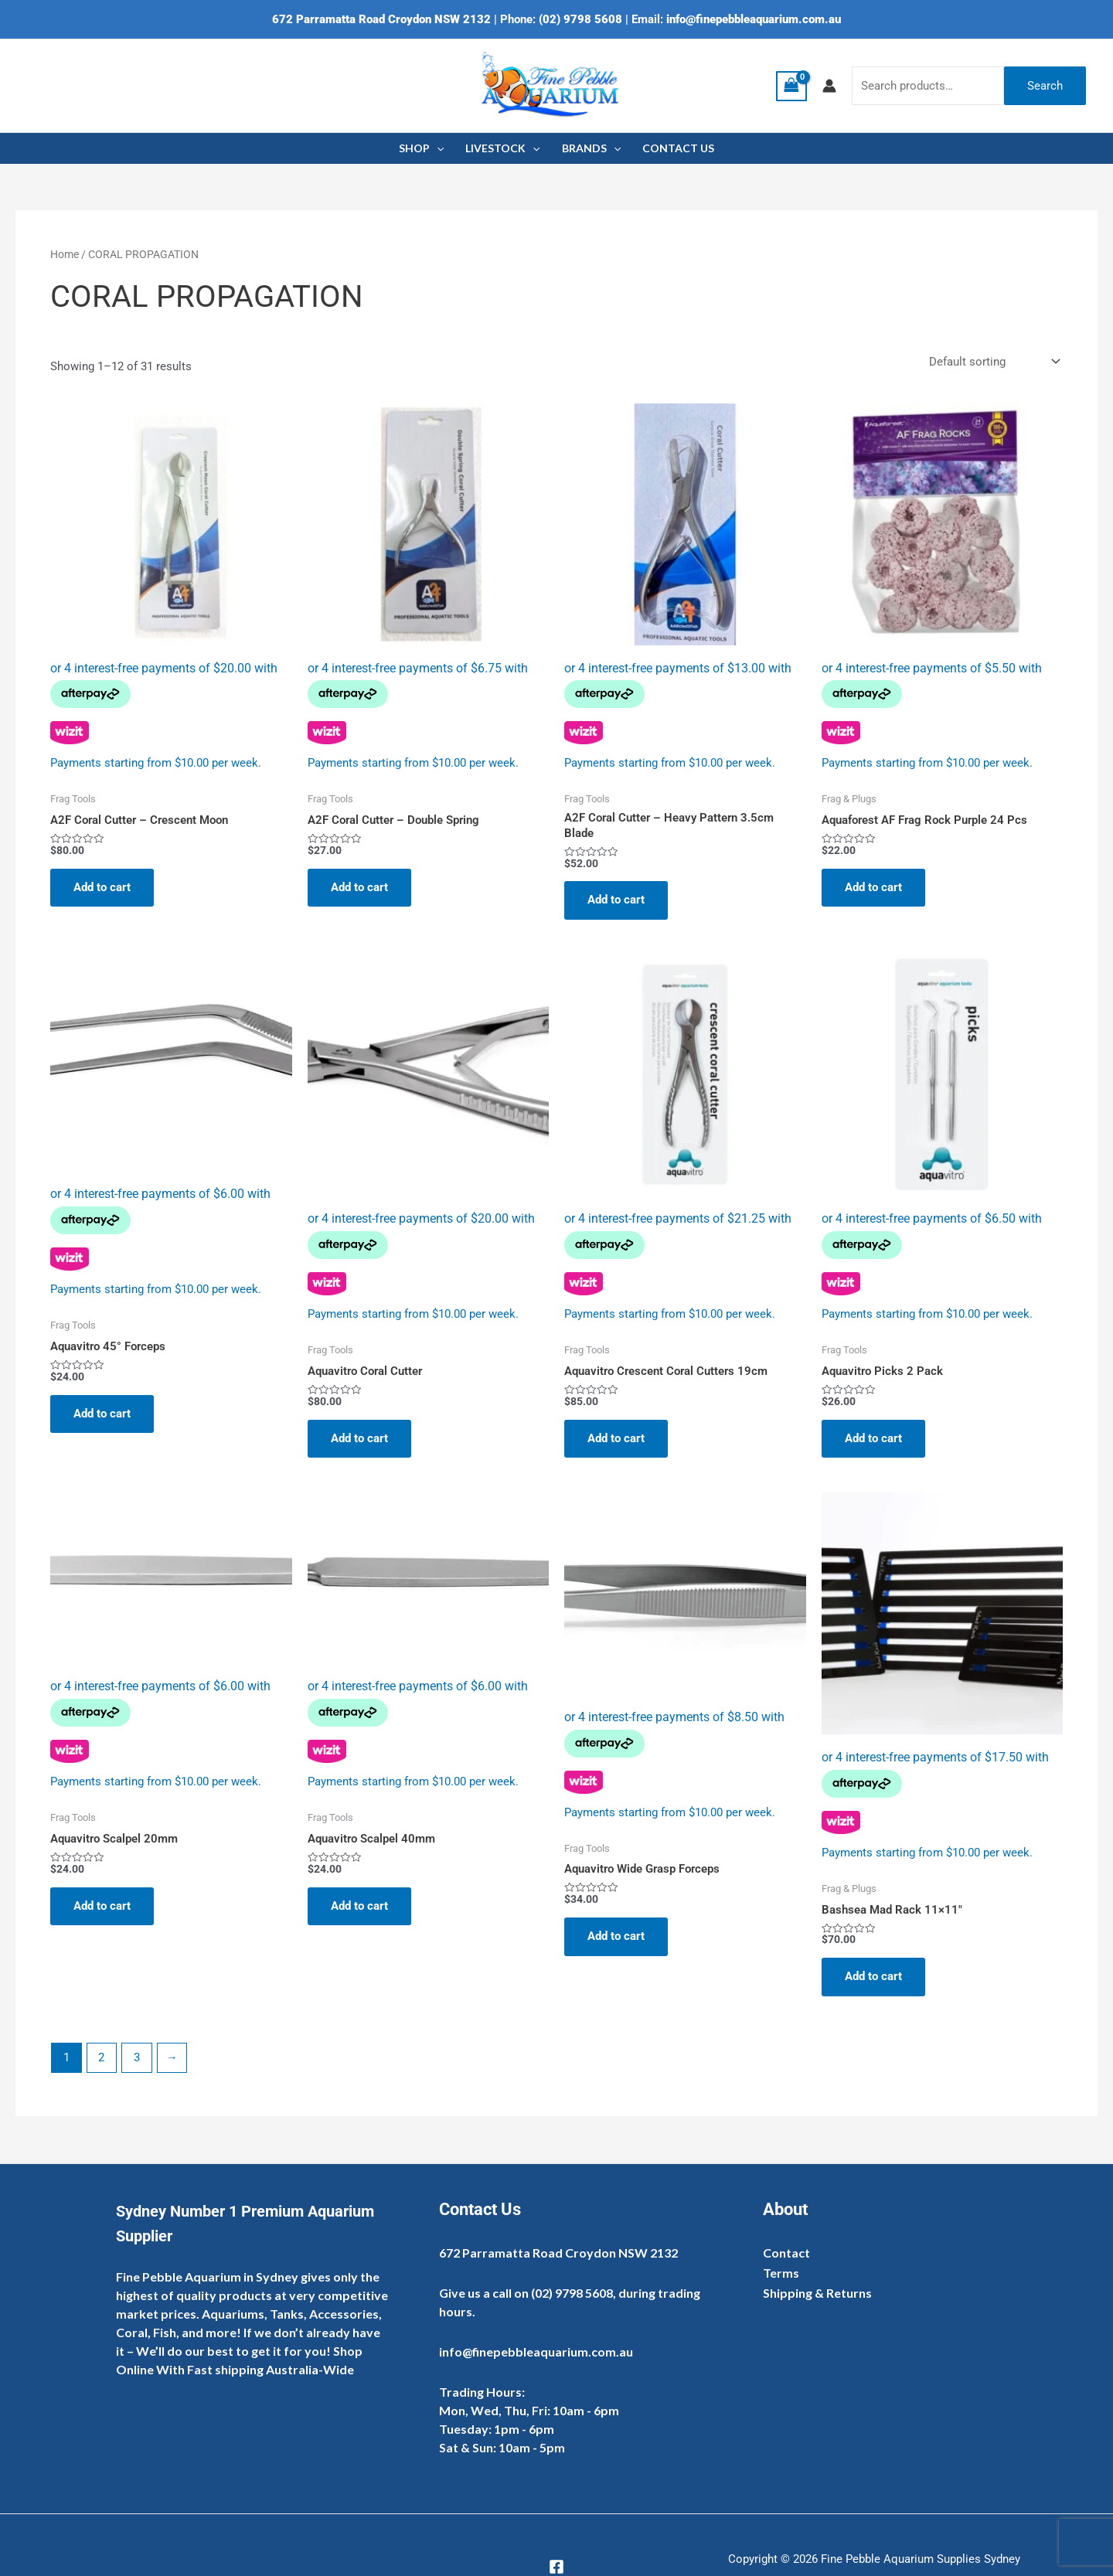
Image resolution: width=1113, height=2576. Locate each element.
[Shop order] (993, 362)
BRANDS (591, 148)
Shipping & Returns (817, 2292)
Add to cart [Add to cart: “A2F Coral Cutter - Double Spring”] (359, 887)
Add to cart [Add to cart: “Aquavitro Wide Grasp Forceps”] (616, 1936)
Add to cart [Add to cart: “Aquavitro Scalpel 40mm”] (359, 1906)
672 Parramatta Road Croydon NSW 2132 (381, 19)
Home (64, 254)
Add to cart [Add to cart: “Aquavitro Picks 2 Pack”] (873, 1438)
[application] (437, 148)
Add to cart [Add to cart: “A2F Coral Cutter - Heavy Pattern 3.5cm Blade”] (616, 900)
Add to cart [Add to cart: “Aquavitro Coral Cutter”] (359, 1438)
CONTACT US (678, 148)
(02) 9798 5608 (580, 19)
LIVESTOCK (502, 148)
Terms (781, 2272)
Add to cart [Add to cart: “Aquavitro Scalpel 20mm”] (102, 1906)
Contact (786, 2252)
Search (1045, 86)
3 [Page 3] (137, 2057)
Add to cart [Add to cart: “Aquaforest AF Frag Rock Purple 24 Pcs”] (873, 887)
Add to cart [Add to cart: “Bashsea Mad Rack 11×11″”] (873, 1976)
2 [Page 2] (101, 2057)
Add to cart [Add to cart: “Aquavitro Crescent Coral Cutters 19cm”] (616, 1438)
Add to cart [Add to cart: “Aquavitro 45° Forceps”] (102, 1414)
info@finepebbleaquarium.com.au (753, 19)
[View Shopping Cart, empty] (791, 86)
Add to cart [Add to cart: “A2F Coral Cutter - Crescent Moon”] (102, 887)
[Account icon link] (829, 86)
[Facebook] (556, 2566)
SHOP (421, 148)
